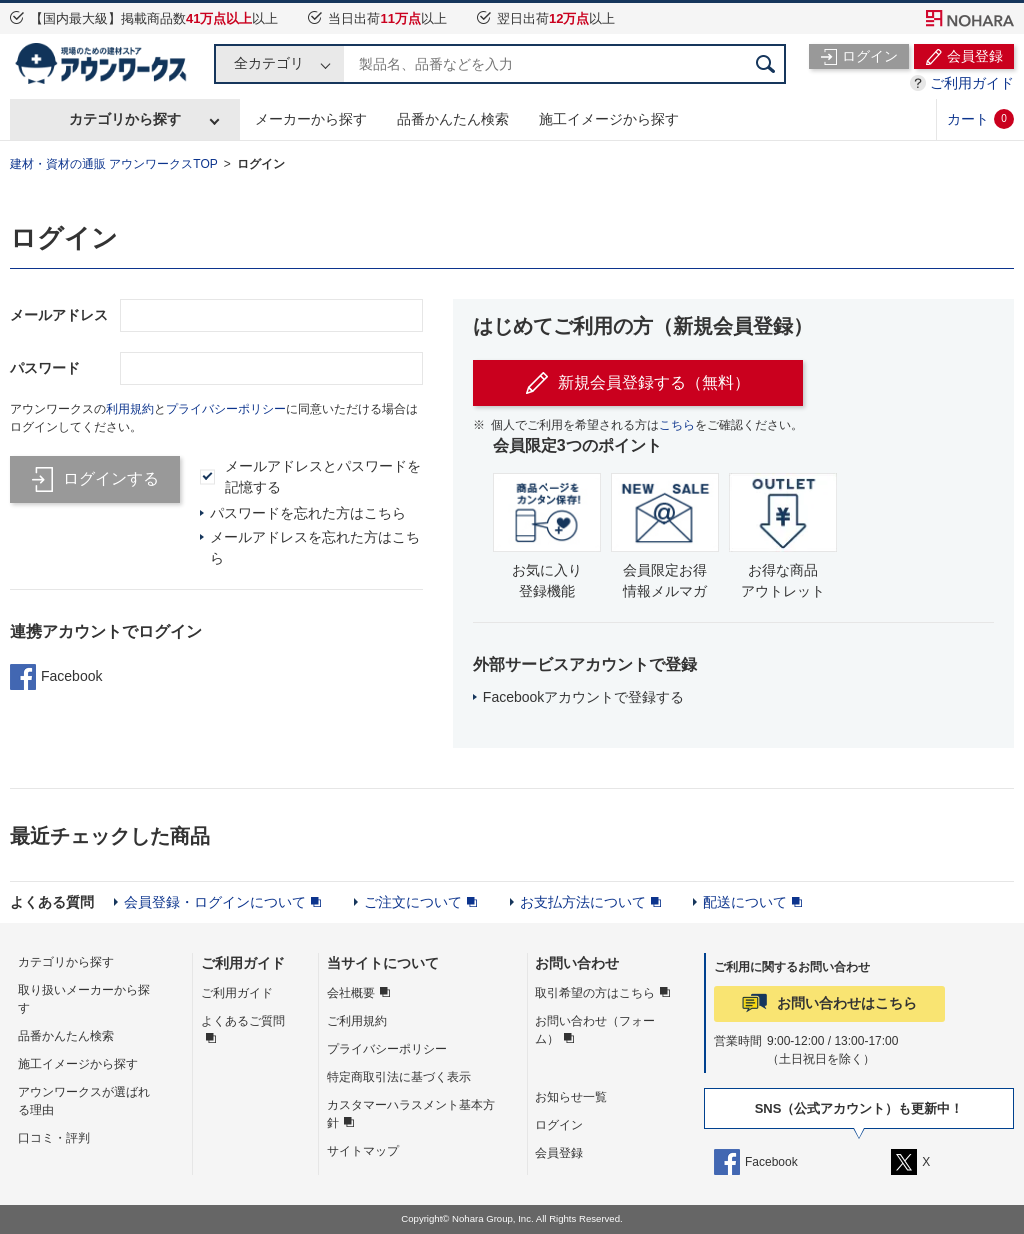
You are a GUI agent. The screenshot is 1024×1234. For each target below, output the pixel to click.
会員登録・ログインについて (215, 902)
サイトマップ (363, 1151)
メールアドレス (59, 315)
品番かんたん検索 (453, 119)
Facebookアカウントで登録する (583, 697)
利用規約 (130, 409)
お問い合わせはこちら (847, 1003)
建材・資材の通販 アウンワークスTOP (114, 164)
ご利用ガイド (972, 83)
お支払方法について (583, 902)
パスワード (45, 368)
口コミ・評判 (54, 1138)
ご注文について (413, 902)
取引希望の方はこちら (595, 993)
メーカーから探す (311, 119)
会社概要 (351, 993)
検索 (766, 64)
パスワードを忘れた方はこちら (308, 513)
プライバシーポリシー (226, 409)
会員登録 (559, 1153)
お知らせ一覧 (571, 1097)
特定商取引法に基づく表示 (399, 1077)
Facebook (56, 677)
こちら (677, 425)
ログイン (261, 164)
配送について (745, 902)
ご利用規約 (357, 1021)
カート (980, 119)
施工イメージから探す (609, 119)
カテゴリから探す (125, 119)
